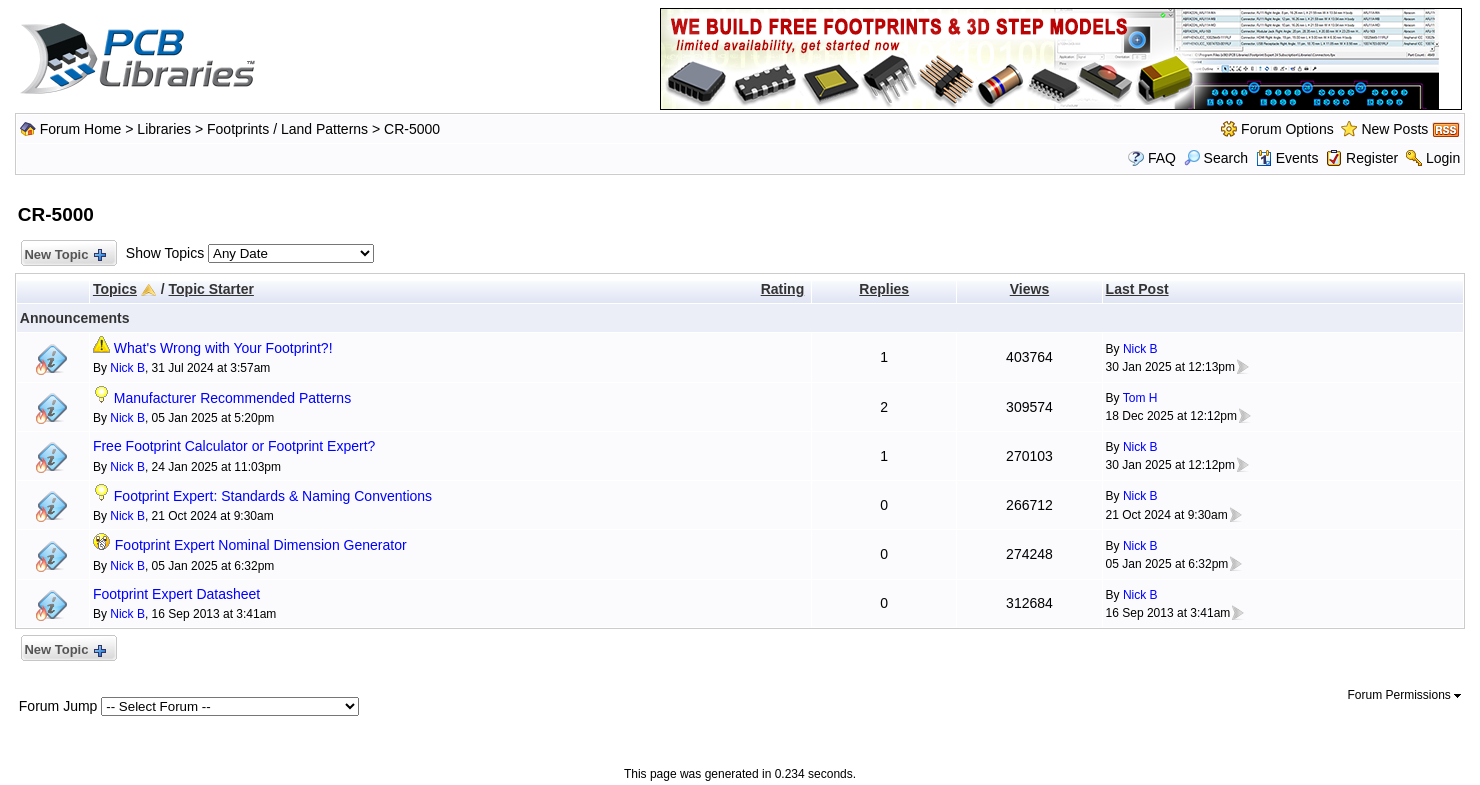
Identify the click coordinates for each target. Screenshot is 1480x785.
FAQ (1162, 158)
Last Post (1137, 289)
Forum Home (81, 129)
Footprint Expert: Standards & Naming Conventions (273, 496)
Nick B (127, 368)
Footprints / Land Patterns (287, 129)
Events (1287, 158)
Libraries (164, 129)
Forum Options (1287, 129)
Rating (783, 289)
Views (1029, 289)
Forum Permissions (1405, 695)
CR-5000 (412, 129)
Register (1372, 158)
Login (1443, 158)
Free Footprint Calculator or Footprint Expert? (234, 446)
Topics (115, 289)
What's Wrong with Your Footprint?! (223, 348)
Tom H (1140, 398)
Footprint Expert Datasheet (176, 594)
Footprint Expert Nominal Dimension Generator (261, 545)
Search (1216, 158)
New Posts (1394, 129)
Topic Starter (211, 289)
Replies (884, 289)
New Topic (64, 255)
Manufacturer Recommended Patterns (232, 398)
